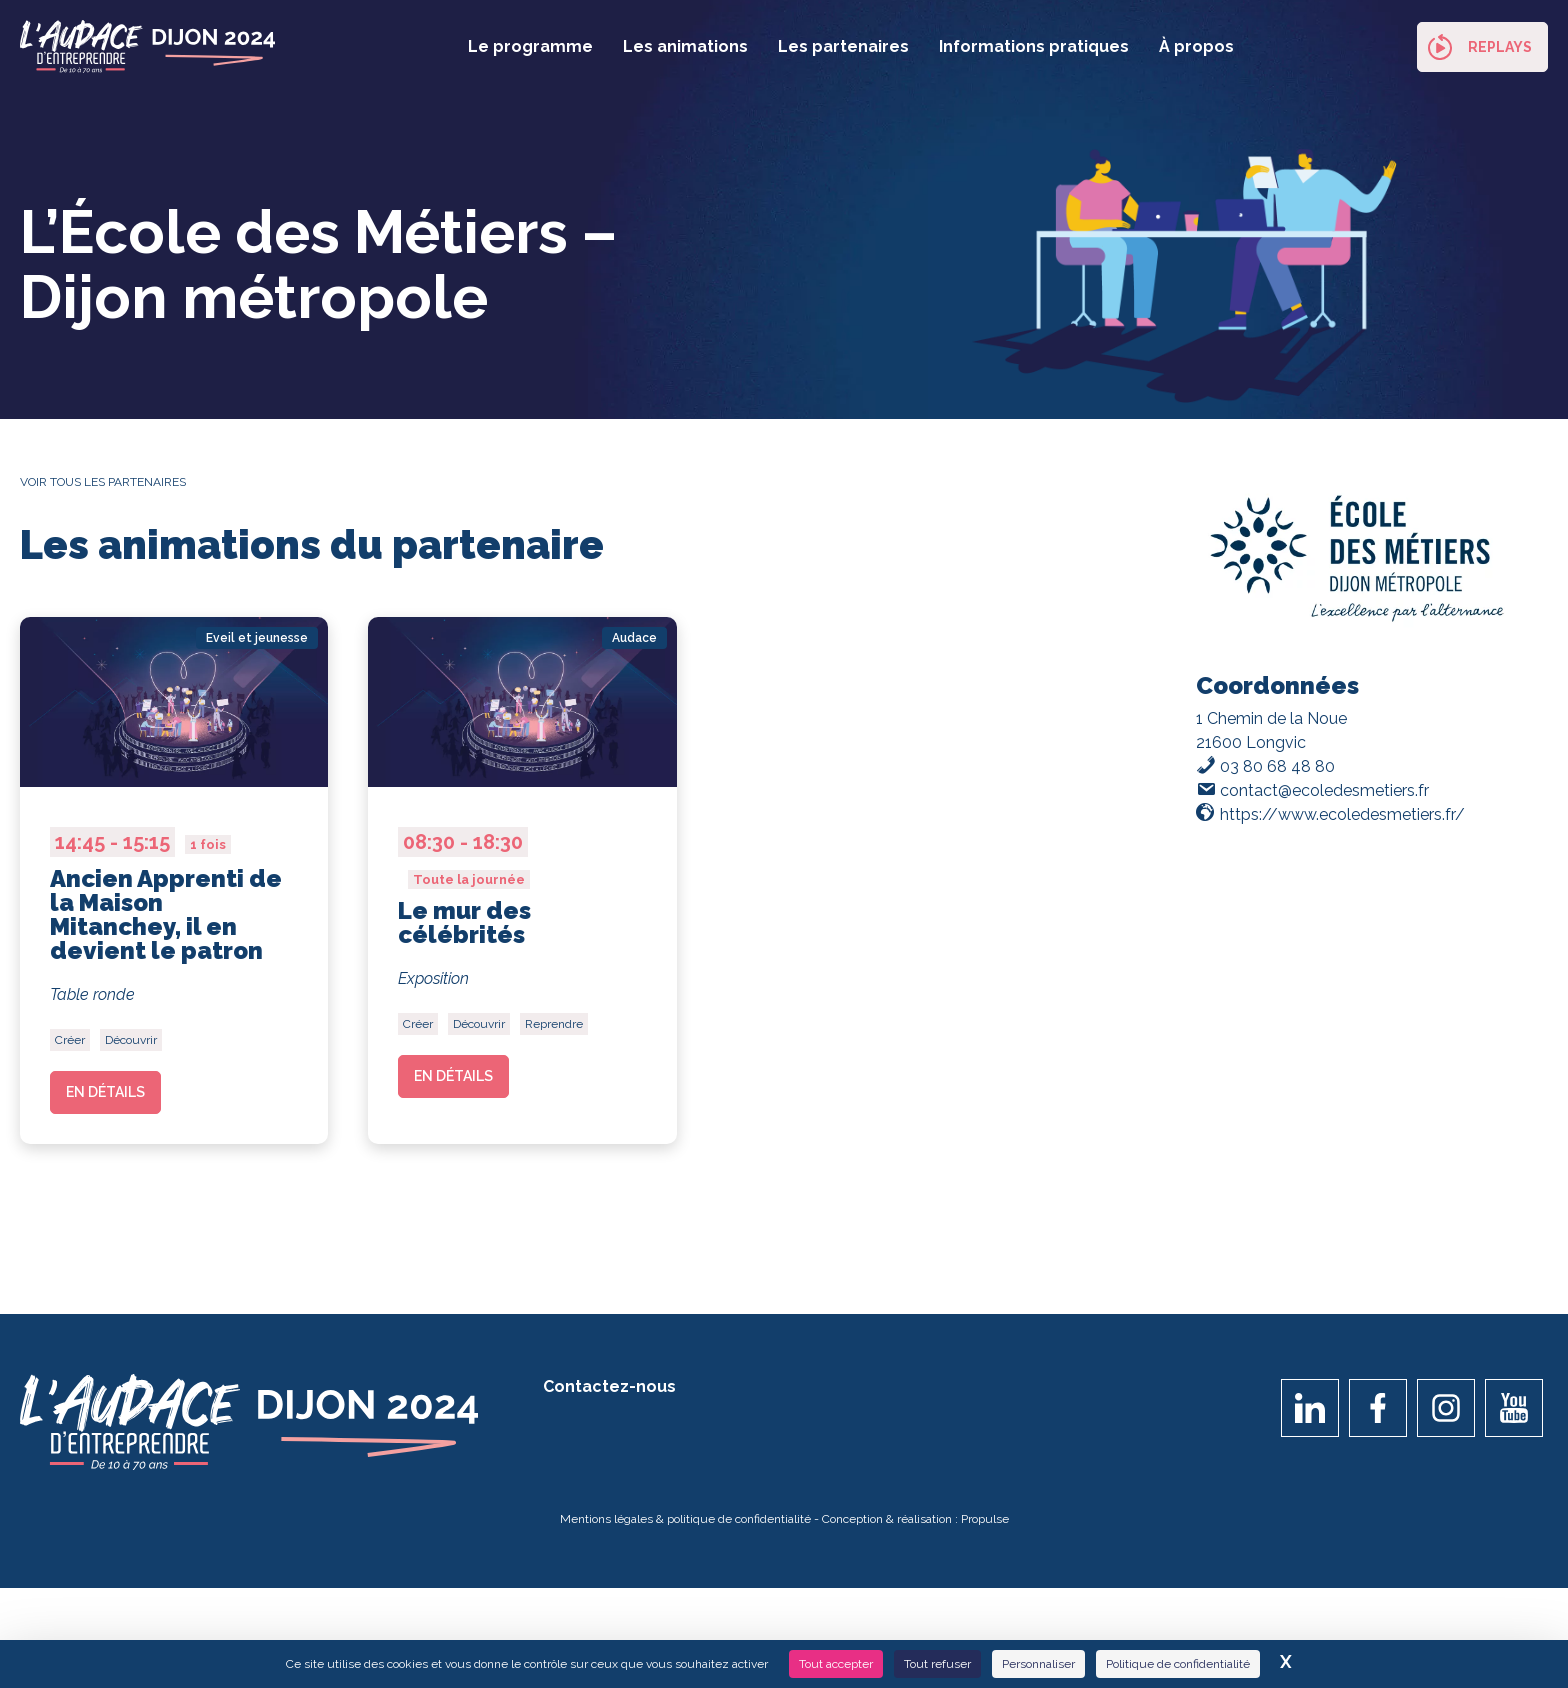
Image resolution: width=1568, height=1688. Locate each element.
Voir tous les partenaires (103, 482)
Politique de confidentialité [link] (1178, 1664)
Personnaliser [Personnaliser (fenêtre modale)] (1038, 1664)
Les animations (685, 46)
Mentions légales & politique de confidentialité (685, 1526)
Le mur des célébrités (464, 922)
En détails (105, 1092)
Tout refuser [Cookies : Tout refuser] (937, 1664)
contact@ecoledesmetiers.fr (1324, 790)
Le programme (530, 46)
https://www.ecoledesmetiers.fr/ (1342, 814)
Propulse (985, 1526)
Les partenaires (843, 46)
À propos (1196, 46)
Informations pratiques (1034, 46)
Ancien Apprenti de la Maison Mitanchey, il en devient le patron (166, 914)
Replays (1500, 47)
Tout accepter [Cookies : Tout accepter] (836, 1664)
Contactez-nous (609, 1393)
